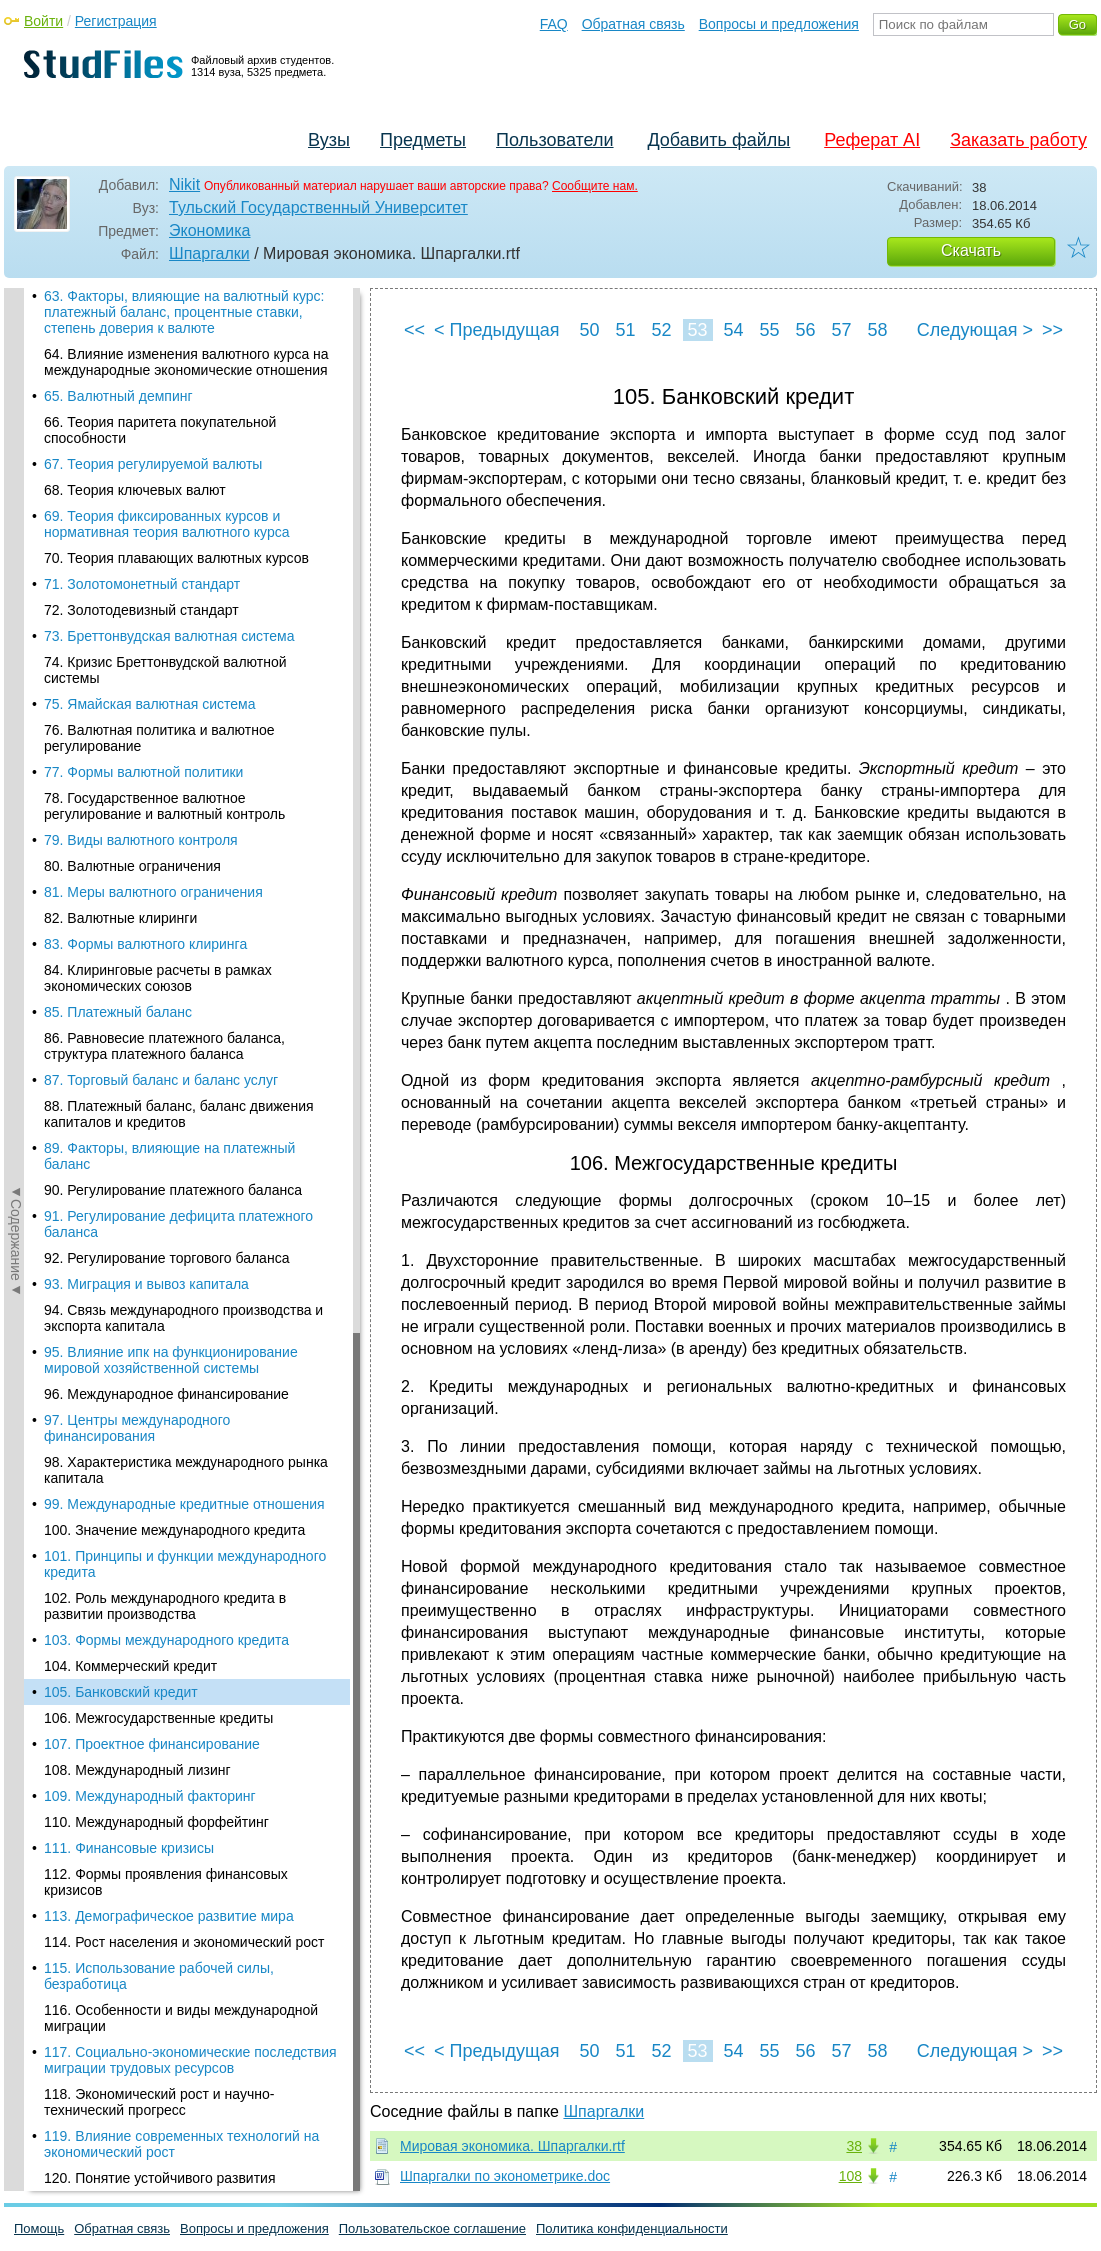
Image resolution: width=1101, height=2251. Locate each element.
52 (661, 330)
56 (805, 330)
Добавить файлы (718, 140)
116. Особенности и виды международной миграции (181, 815)
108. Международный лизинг (137, 567)
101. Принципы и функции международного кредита (185, 361)
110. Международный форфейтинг (156, 619)
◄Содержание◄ (16, 638)
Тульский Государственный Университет (318, 207)
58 (877, 330)
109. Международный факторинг (150, 593)
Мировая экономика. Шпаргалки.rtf (512, 2146)
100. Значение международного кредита (174, 327)
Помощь (39, 2228)
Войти (43, 21)
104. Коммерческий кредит (130, 463)
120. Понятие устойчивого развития (159, 975)
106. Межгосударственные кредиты (158, 515)
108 (850, 2176)
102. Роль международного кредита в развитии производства (165, 403)
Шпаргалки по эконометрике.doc (505, 2176)
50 (589, 330)
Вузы (329, 140)
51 (625, 330)
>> (1052, 330)
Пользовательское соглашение (432, 2228)
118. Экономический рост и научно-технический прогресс (159, 899)
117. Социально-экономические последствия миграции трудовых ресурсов (190, 857)
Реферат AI (872, 140)
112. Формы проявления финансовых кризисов (166, 679)
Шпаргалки (209, 253)
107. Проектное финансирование (152, 541)
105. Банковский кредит (121, 489)
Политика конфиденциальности (632, 2228)
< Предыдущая (497, 330)
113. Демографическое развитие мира (169, 713)
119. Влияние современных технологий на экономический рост (181, 941)
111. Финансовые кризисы (129, 645)
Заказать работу (1018, 140)
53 (697, 330)
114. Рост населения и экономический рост (184, 739)
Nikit (184, 184)
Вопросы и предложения (779, 24)
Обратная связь (633, 24)
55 (769, 330)
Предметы (423, 140)
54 (733, 330)
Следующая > (975, 330)
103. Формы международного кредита (166, 437)
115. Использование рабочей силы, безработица (159, 773)
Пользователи (554, 140)
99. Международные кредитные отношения (184, 301)
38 (854, 2146)
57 (841, 330)
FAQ (554, 24)
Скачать (971, 250)
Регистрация (116, 21)
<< (414, 330)
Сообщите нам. (595, 186)
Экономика (210, 230)
